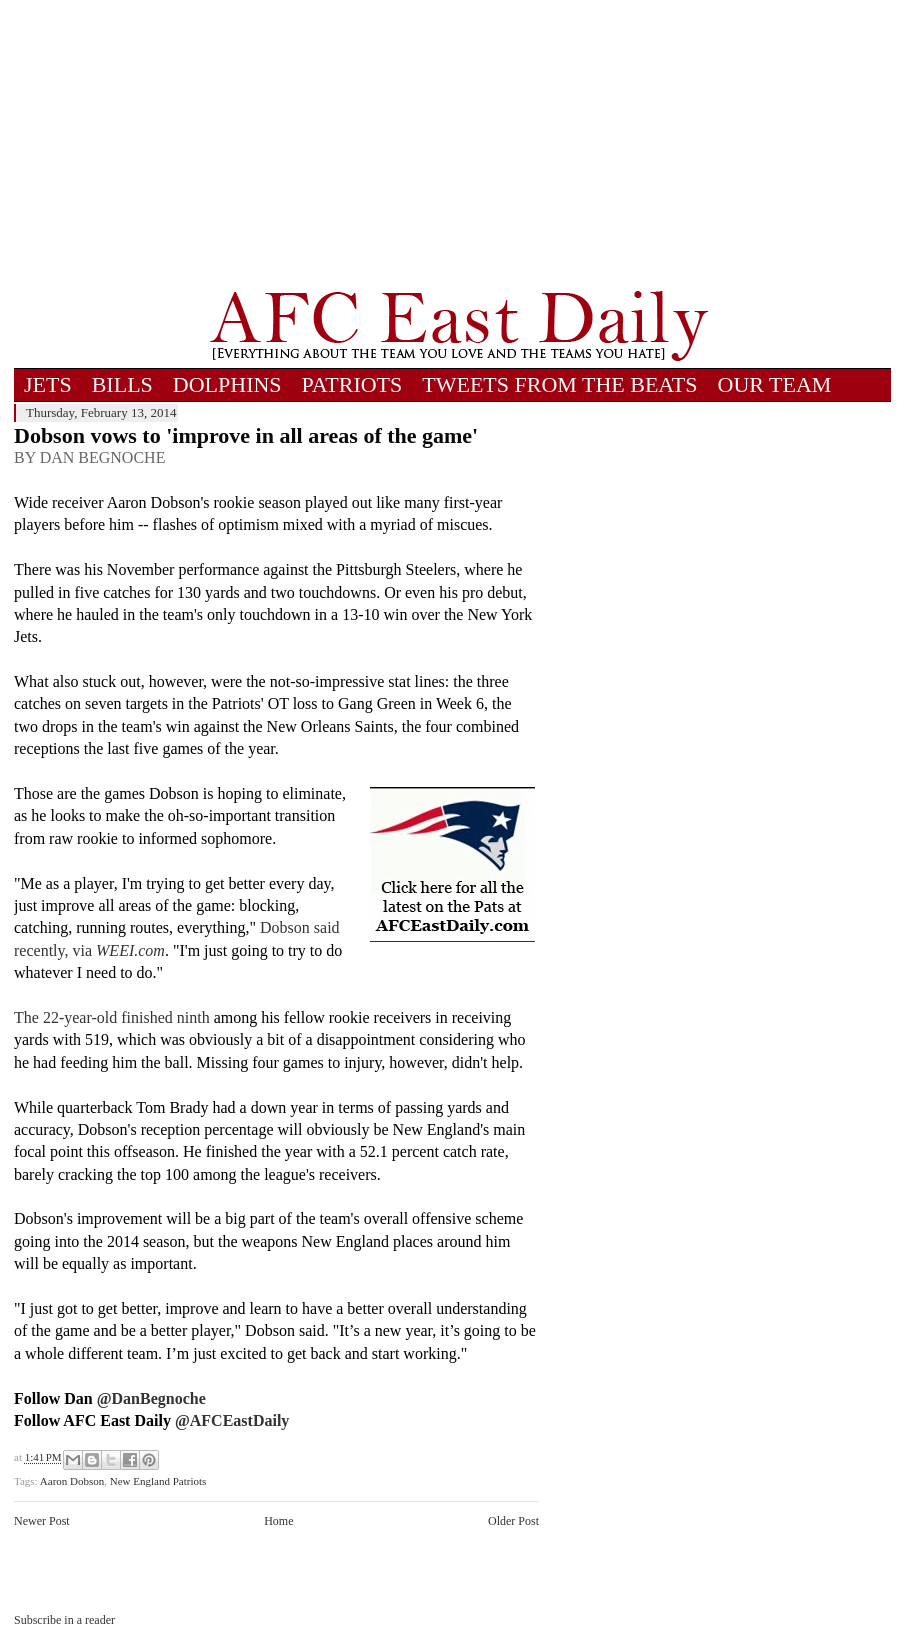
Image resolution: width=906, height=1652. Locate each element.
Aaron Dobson (72, 1481)
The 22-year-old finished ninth (112, 1017)
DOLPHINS (227, 384)
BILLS (122, 384)
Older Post (513, 1521)
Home (278, 1521)
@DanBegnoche (151, 1398)
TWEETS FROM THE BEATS (559, 384)
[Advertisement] (459, 145)
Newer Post (42, 1521)
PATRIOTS (352, 384)
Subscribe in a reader (64, 1620)
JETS (48, 384)
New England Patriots (158, 1481)
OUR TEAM (775, 384)
